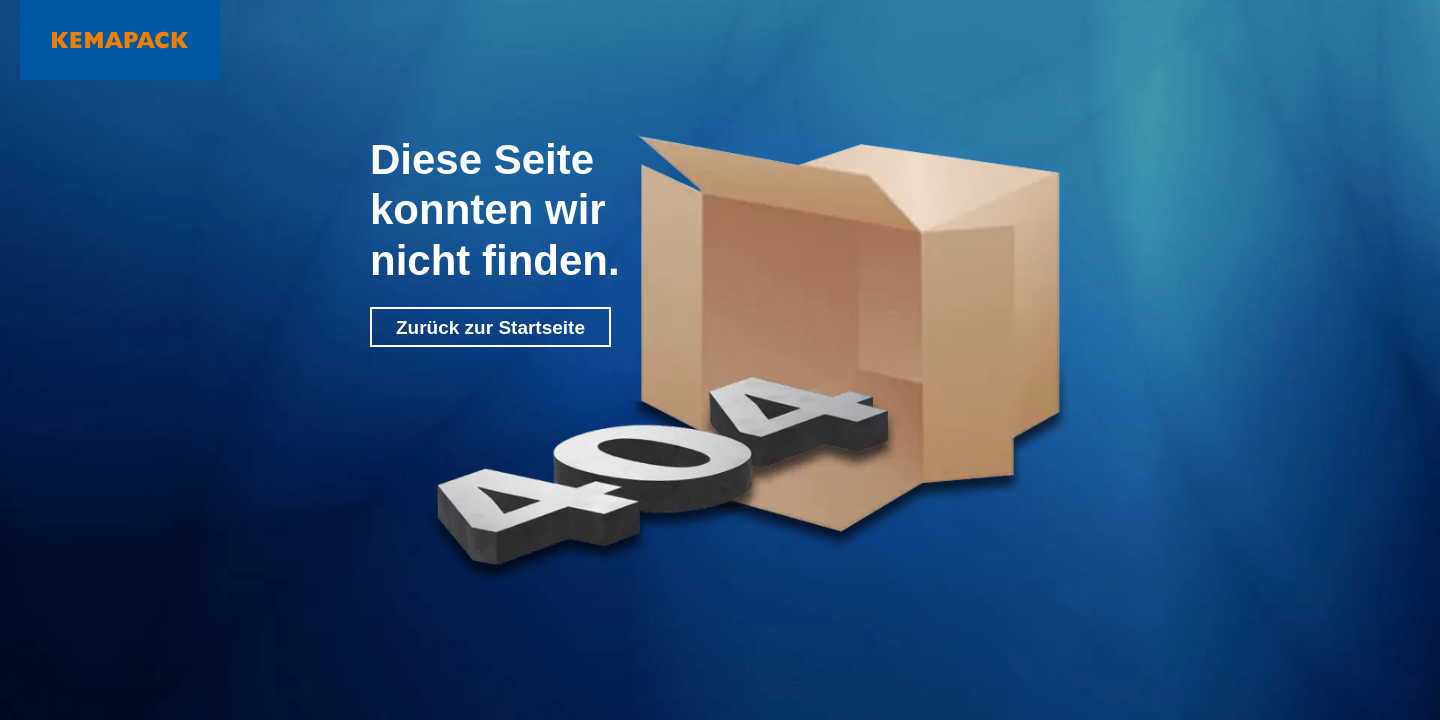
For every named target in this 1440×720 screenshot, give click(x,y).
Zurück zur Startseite (490, 327)
